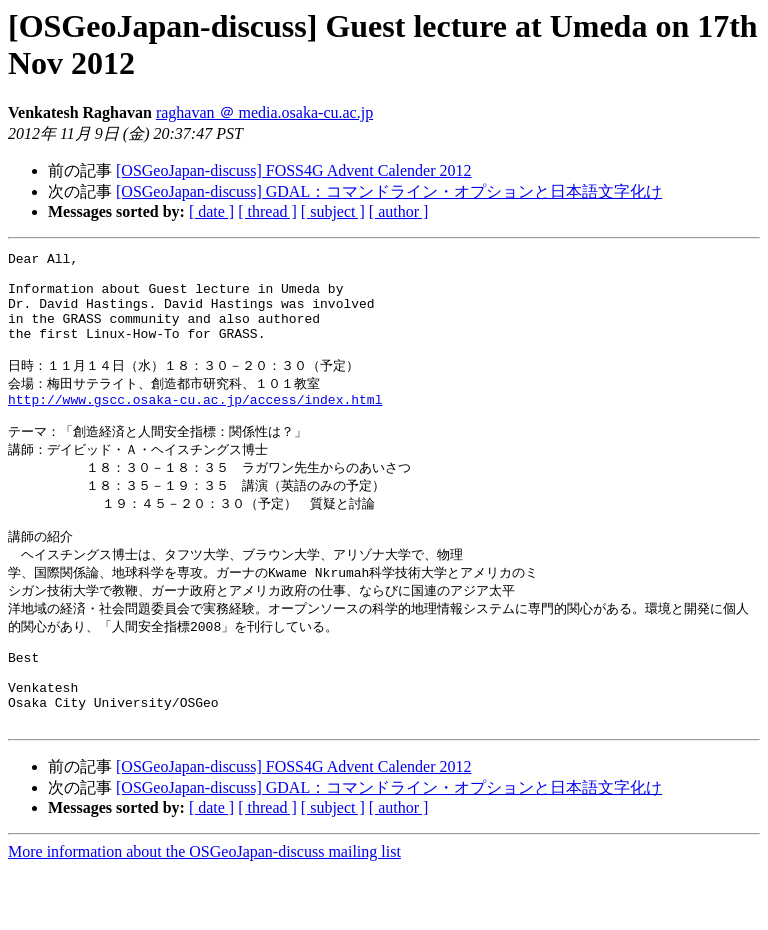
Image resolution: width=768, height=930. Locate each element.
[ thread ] (267, 211)
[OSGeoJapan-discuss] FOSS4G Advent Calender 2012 (294, 170)
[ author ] (399, 211)
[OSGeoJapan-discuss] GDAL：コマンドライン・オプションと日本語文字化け (389, 191)
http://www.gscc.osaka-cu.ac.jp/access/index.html (195, 425)
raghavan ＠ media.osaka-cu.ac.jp (264, 112)
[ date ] (211, 211)
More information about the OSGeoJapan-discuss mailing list (204, 912)
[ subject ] (333, 211)
